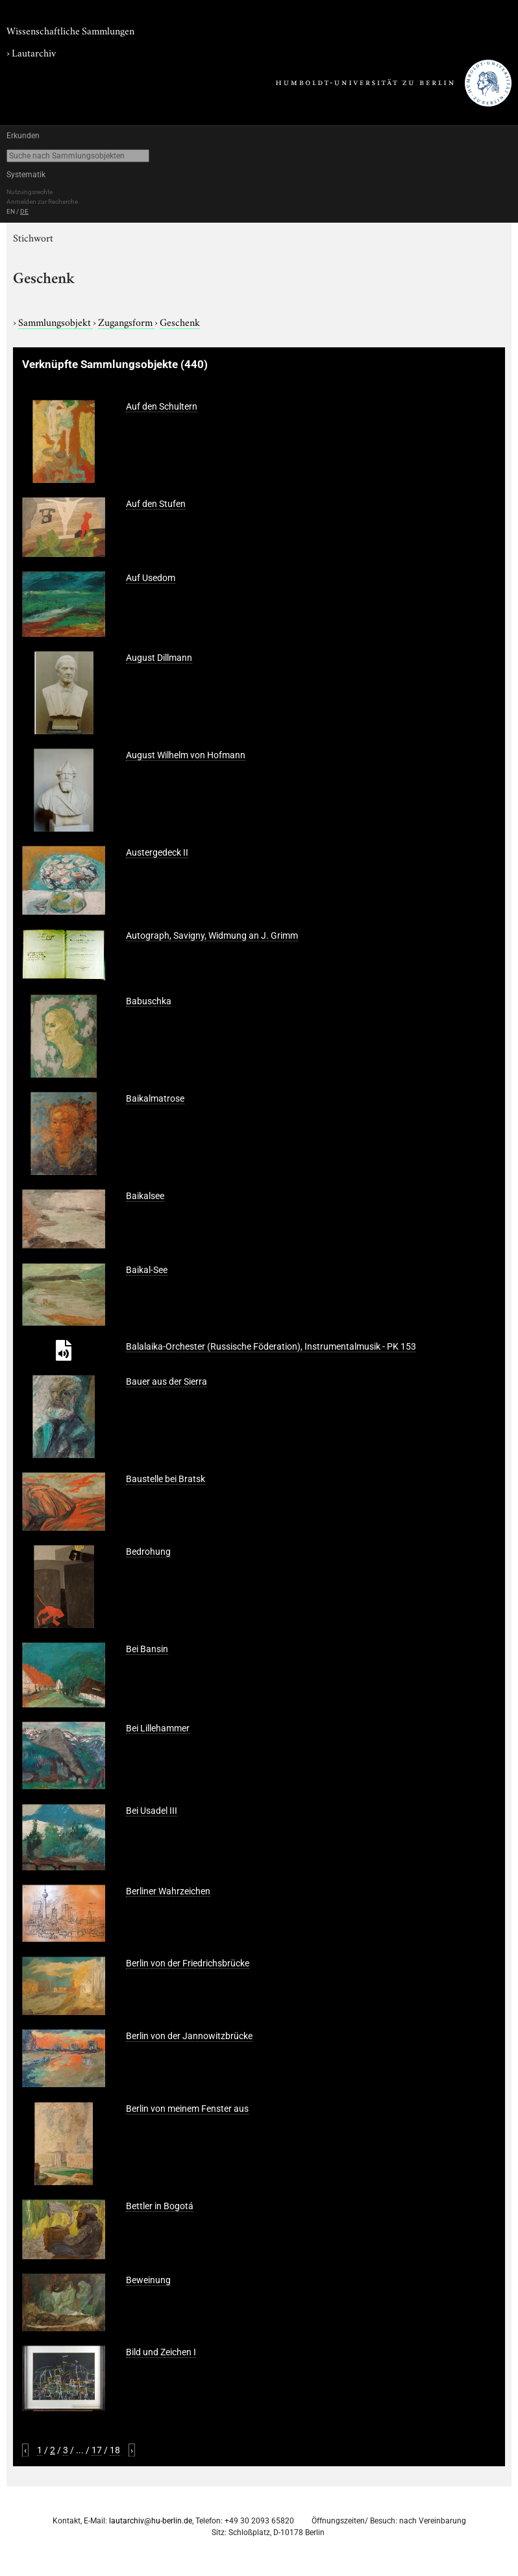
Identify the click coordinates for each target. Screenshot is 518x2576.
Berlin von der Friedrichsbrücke (187, 1963)
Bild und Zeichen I (161, 2352)
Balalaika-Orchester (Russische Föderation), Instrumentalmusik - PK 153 (271, 1346)
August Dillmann (159, 657)
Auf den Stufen (156, 504)
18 (115, 2450)
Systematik (25, 174)
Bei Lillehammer (158, 1728)
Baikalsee (145, 1196)
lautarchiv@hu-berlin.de (150, 2520)
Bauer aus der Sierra (166, 1381)
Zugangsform (126, 321)
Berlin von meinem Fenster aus (187, 2108)
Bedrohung (148, 1551)
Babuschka (148, 1001)
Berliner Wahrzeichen (168, 1891)
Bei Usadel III (151, 1810)
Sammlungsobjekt (55, 321)
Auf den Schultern (161, 406)
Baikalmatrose (155, 1098)
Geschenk (180, 321)
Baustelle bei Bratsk (165, 1479)
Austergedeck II (157, 852)
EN (10, 211)
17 (97, 2450)
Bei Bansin (147, 1649)
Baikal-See (146, 1270)
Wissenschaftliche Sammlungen (70, 30)
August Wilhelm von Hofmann (185, 755)
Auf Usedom (150, 578)
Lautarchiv (34, 52)
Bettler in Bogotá (159, 2206)
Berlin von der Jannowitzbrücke (189, 2036)
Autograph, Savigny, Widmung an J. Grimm (212, 935)
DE (24, 211)
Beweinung (148, 2280)
